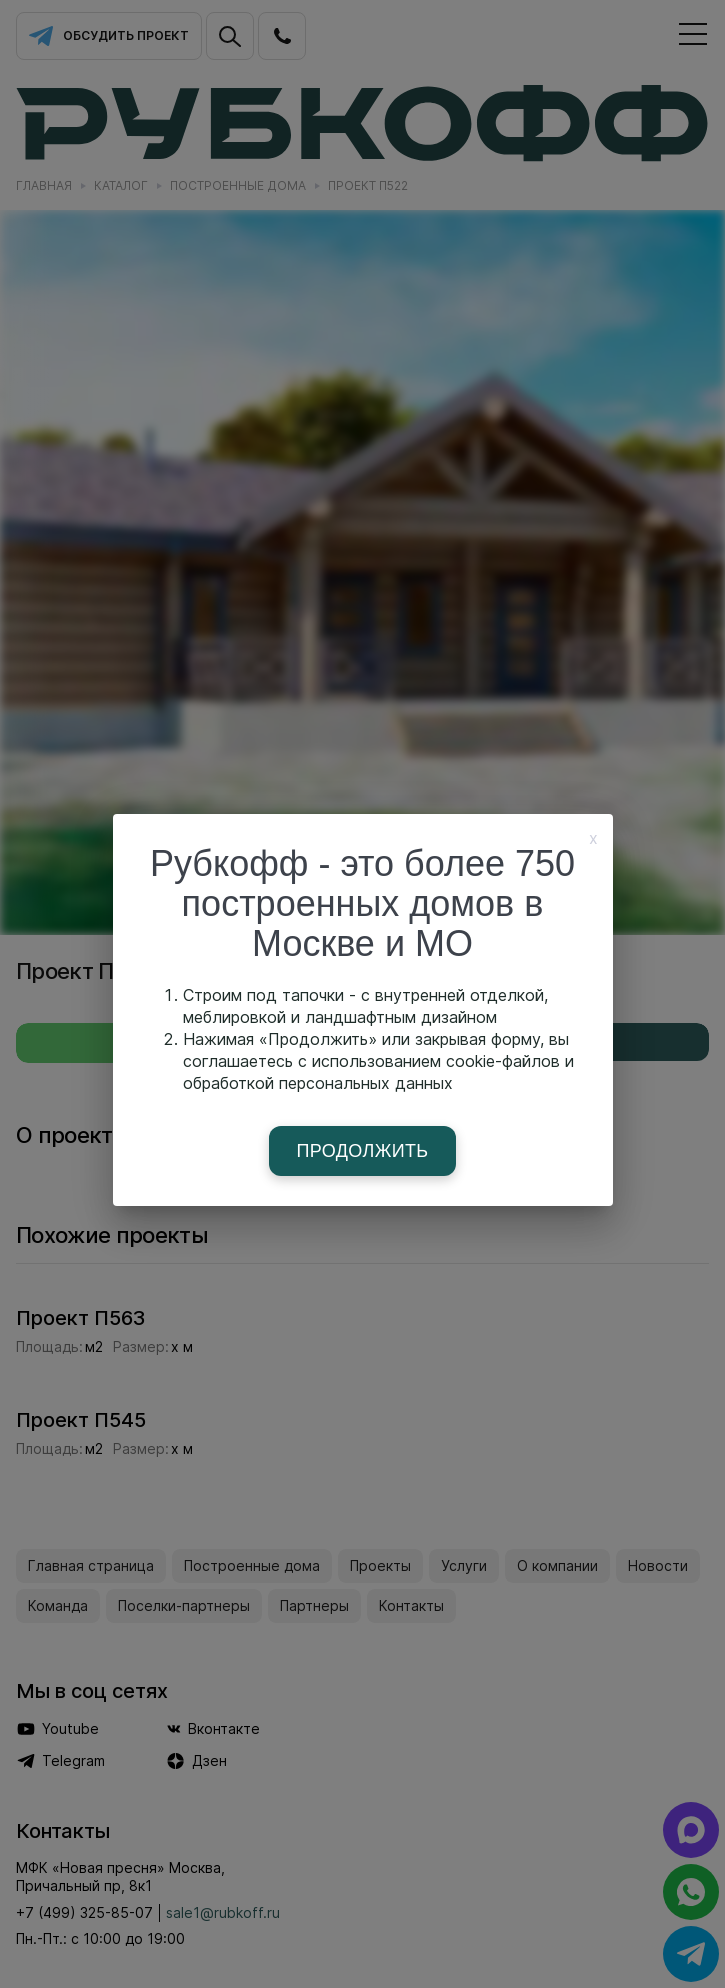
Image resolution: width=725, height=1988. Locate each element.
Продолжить (363, 1151)
